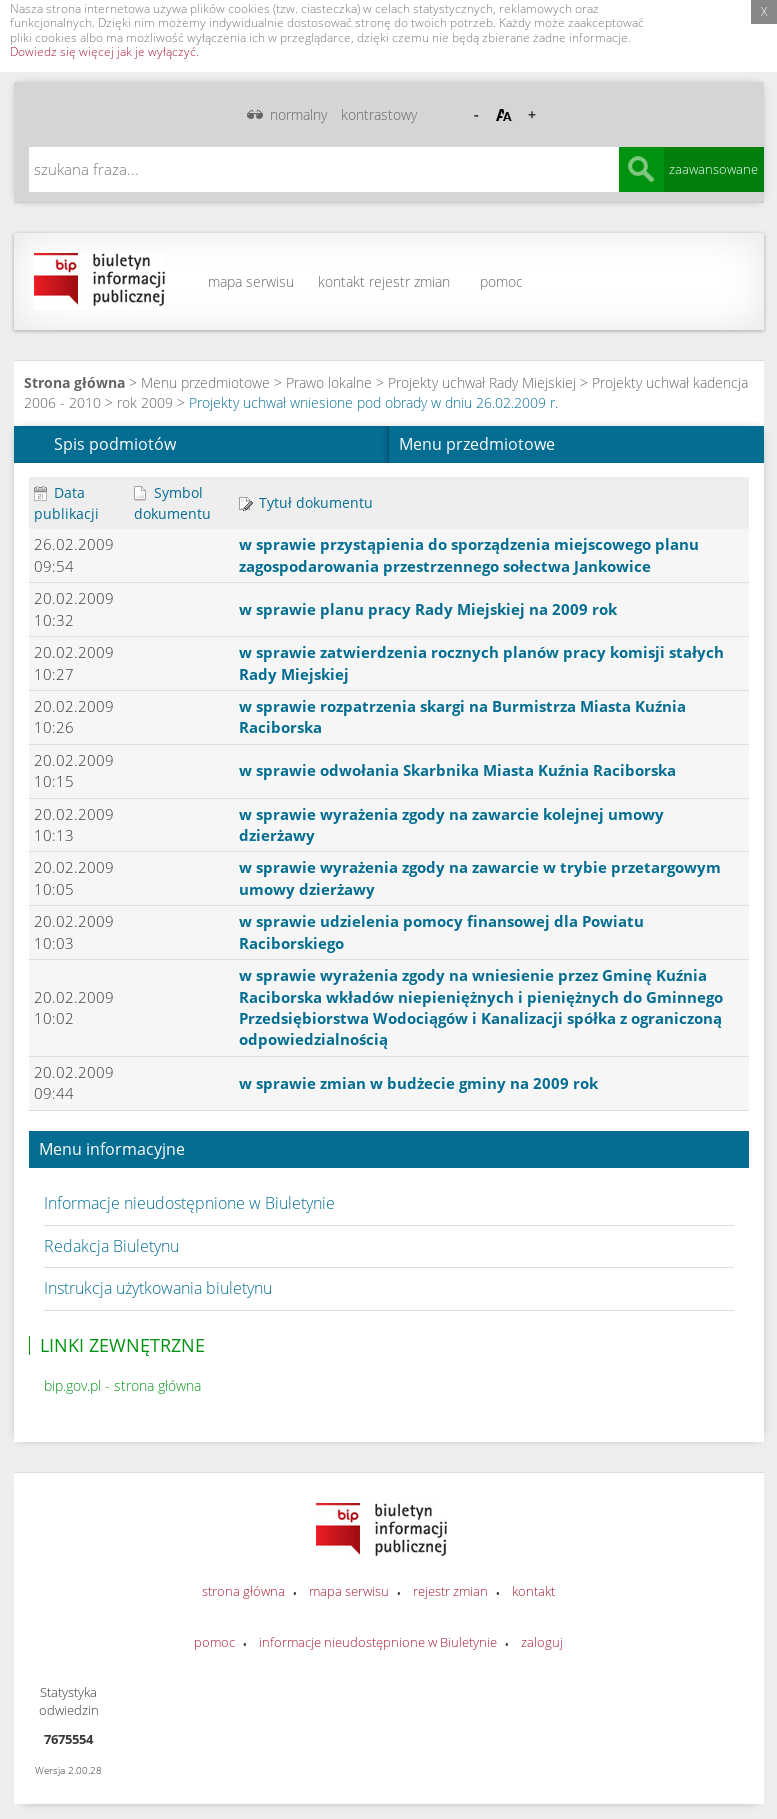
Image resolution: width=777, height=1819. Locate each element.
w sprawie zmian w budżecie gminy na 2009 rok (418, 1083)
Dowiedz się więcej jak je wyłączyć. (104, 51)
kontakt (341, 281)
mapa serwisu (251, 281)
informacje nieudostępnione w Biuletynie (378, 1642)
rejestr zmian (409, 281)
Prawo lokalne (329, 382)
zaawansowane (713, 169)
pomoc (501, 281)
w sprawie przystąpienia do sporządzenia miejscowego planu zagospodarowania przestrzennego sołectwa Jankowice (469, 554)
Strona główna (74, 382)
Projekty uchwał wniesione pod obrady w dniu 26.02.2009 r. (373, 402)
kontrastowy (379, 114)
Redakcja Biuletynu (111, 1246)
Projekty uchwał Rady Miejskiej (482, 382)
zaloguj (542, 1642)
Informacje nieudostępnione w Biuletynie (189, 1203)
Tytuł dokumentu (306, 502)
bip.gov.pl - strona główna (122, 1385)
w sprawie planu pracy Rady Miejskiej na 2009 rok (428, 609)
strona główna (243, 1591)
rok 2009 (145, 402)
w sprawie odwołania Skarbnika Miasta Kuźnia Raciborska (457, 770)
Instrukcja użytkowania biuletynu (158, 1288)
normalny (298, 114)
